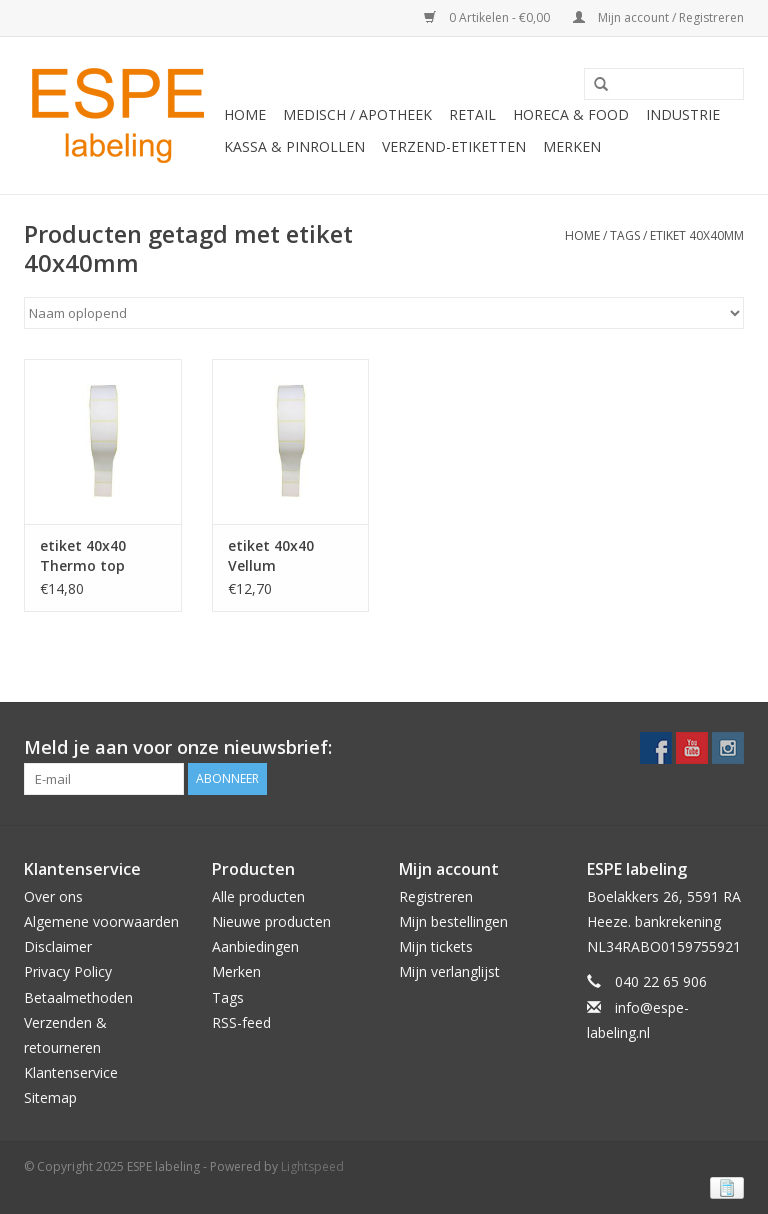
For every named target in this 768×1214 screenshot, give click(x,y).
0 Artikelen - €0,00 (488, 17)
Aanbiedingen (255, 946)
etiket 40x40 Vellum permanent (271, 556)
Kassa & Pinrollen (294, 146)
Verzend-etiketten (454, 146)
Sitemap (50, 1097)
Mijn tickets (436, 946)
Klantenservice (71, 1072)
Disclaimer (58, 946)
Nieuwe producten (271, 921)
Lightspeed (312, 1166)
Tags (625, 235)
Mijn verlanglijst (449, 971)
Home (245, 114)
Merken (572, 146)
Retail (472, 114)
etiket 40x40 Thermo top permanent (83, 556)
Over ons (53, 896)
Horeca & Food (571, 114)
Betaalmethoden (78, 997)
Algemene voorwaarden (101, 921)
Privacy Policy (68, 971)
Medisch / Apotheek (357, 114)
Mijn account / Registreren (658, 17)
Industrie (683, 114)
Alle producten (258, 896)
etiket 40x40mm (697, 235)
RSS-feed (241, 1022)
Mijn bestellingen (453, 921)
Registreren (436, 896)
